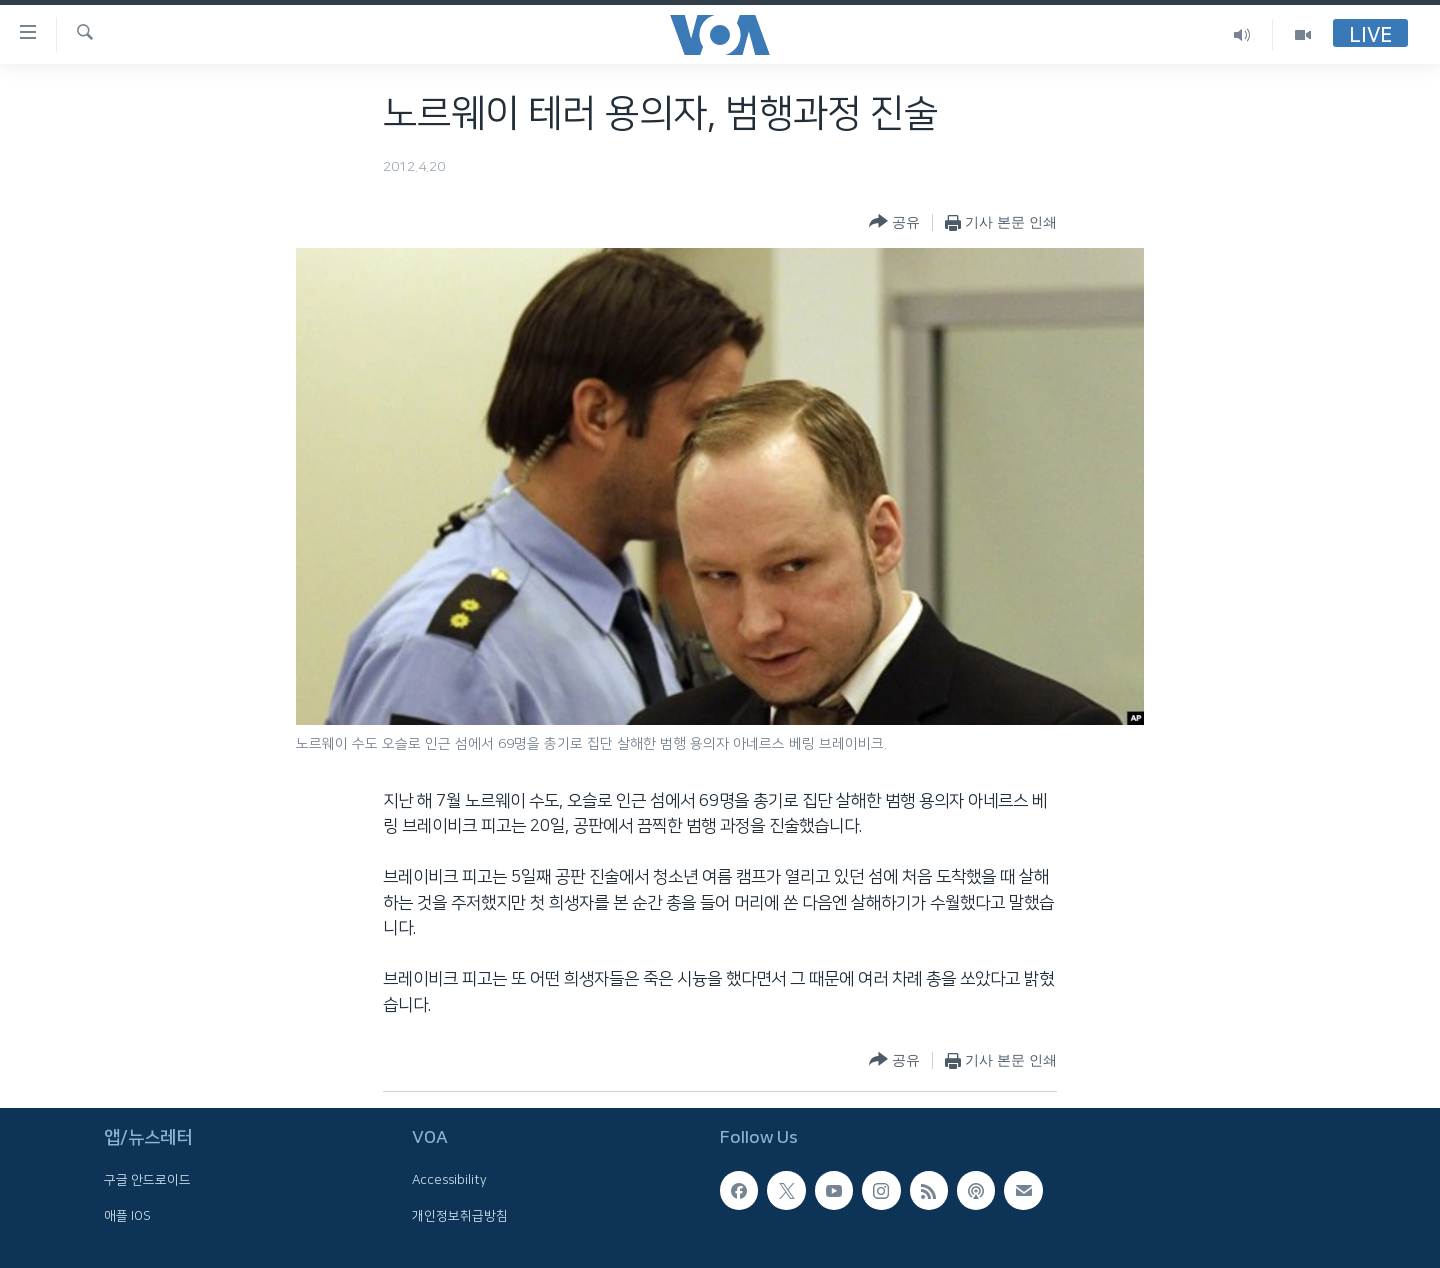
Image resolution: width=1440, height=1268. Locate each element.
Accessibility (449, 1180)
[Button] (894, 222)
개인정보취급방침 (460, 1215)
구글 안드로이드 (147, 1180)
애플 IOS (127, 1215)
